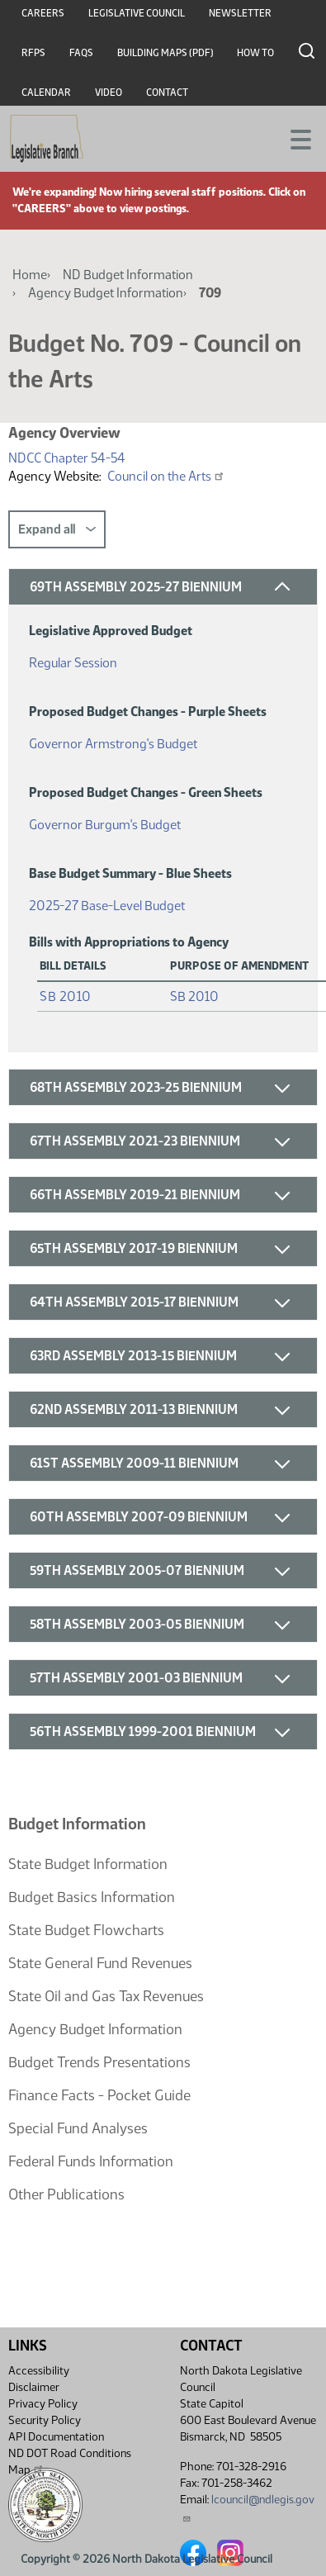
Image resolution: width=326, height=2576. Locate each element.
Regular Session (73, 659)
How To (255, 53)
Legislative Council (136, 13)
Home (29, 274)
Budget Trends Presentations (99, 2062)
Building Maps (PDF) (165, 53)
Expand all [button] (57, 529)
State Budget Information (88, 1864)
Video (108, 92)
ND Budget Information (128, 274)
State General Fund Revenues (100, 1963)
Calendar (46, 92)
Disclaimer (33, 2387)
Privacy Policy (43, 2404)
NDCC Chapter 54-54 (66, 458)
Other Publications (66, 2194)
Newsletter (240, 13)
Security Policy (44, 2420)
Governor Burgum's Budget (105, 821)
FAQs (81, 53)
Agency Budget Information (105, 293)
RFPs (33, 53)
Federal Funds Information (90, 2161)
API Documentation (56, 2437)
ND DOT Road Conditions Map (69, 2461)
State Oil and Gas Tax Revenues (106, 1996)
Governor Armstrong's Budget (113, 740)
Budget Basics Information (91, 1897)
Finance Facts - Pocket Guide (99, 2095)
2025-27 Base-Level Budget (107, 902)
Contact (167, 92)
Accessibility (38, 2371)
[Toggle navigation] (293, 137)
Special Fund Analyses (78, 2128)
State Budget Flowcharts (86, 1930)
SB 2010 (66, 996)
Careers (42, 13)
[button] (163, 587)
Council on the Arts (166, 476)
